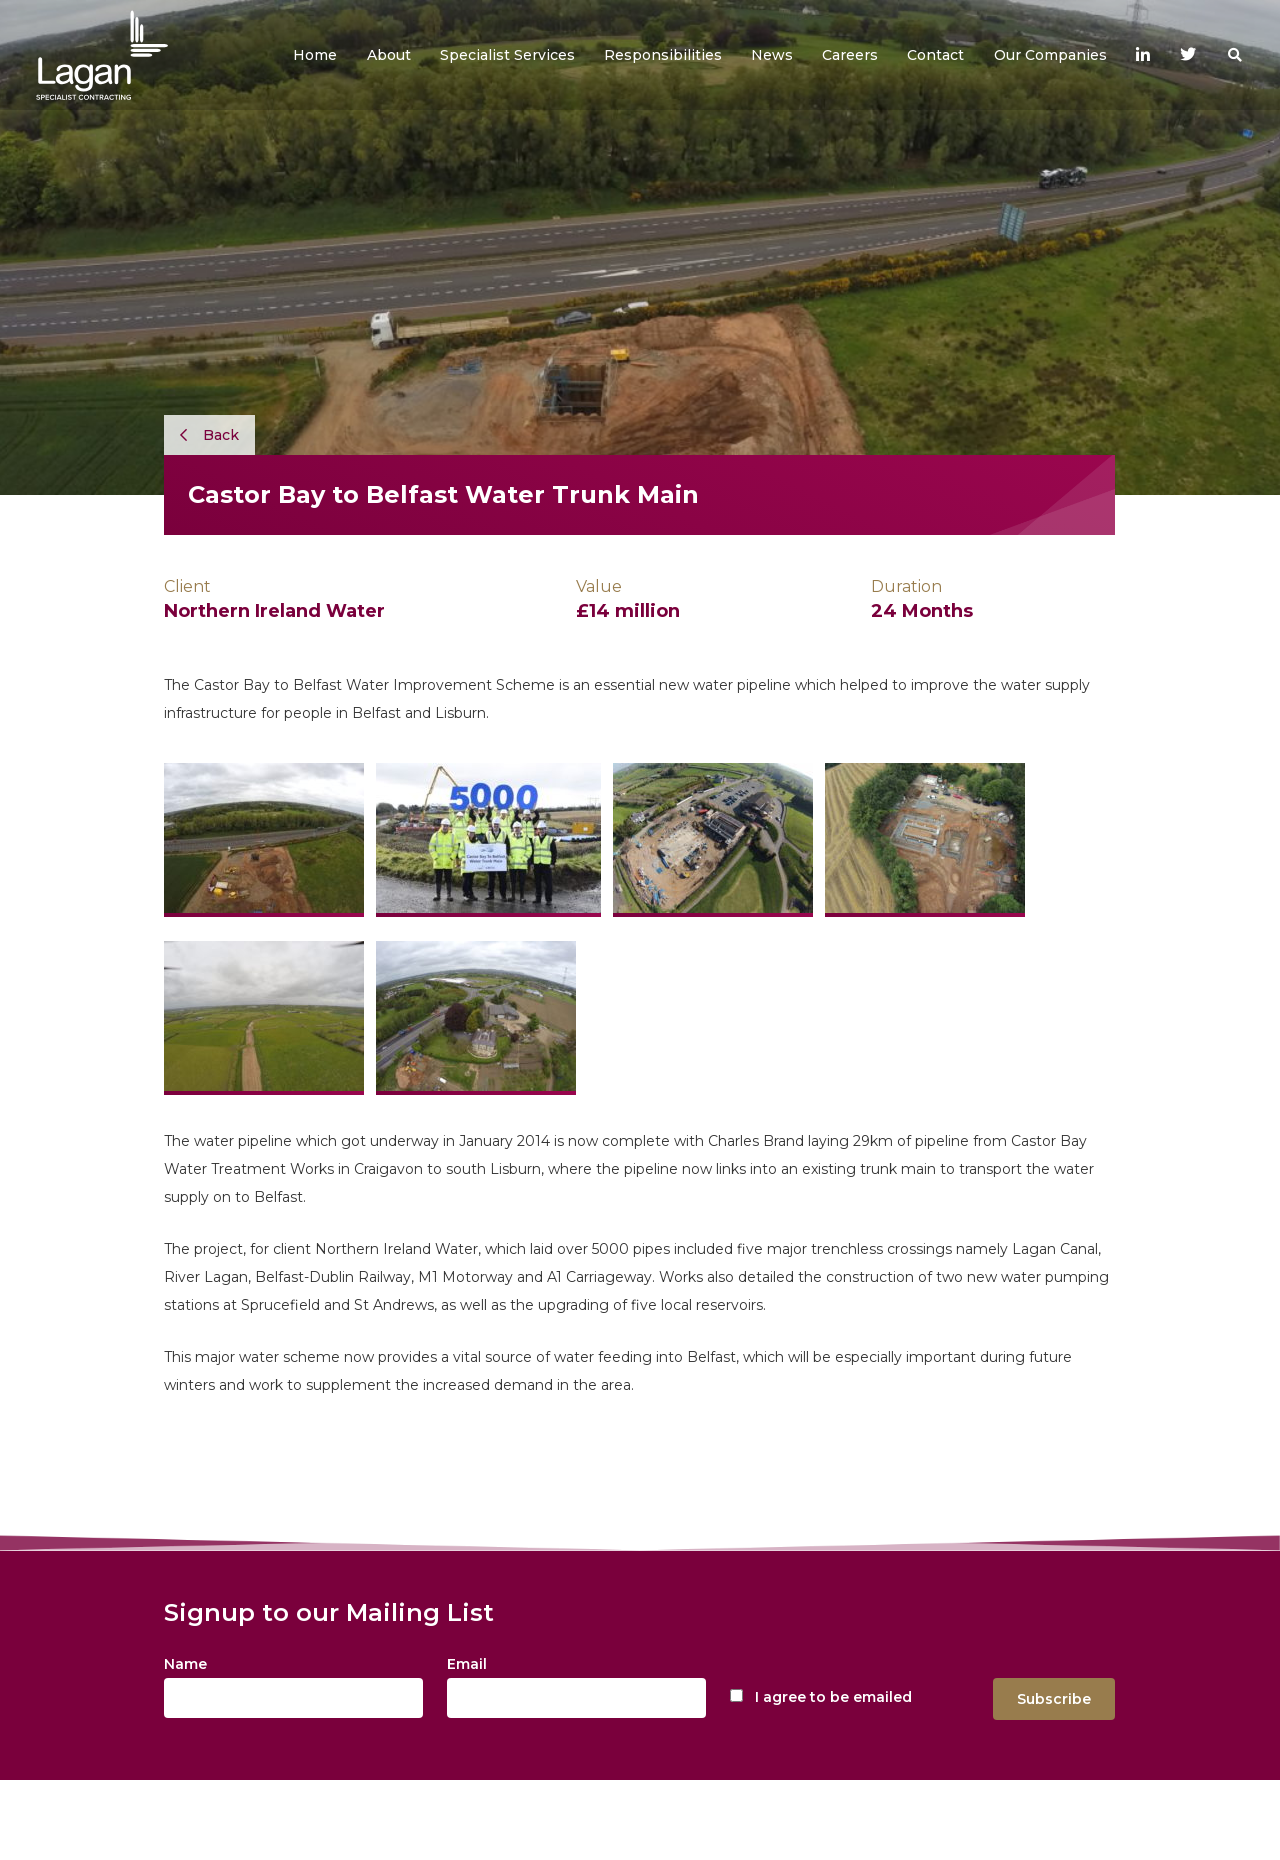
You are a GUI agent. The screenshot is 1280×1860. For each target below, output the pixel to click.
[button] (389, 55)
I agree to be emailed (833, 1697)
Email (467, 1664)
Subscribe (1054, 1699)
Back (209, 435)
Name (185, 1664)
